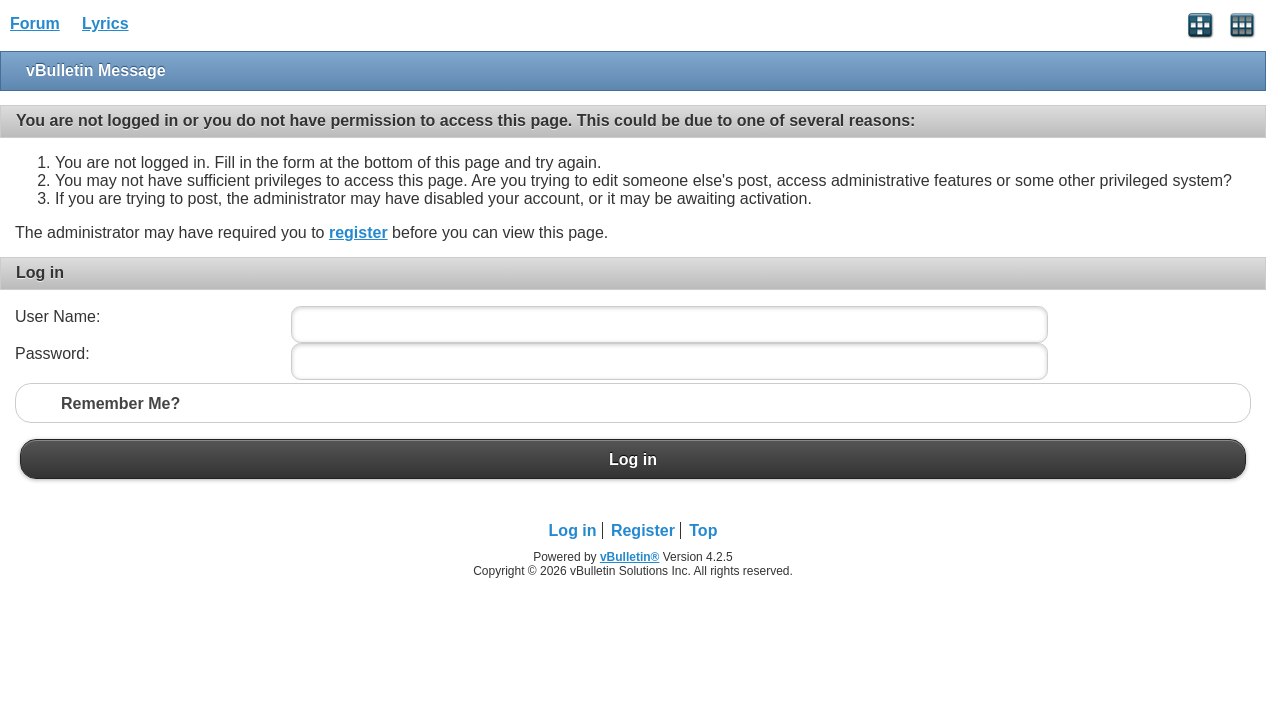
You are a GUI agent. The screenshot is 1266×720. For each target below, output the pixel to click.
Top (703, 530)
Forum (35, 23)
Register (643, 530)
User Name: (57, 316)
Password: (52, 353)
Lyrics (105, 23)
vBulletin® (630, 557)
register (358, 232)
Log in (633, 459)
